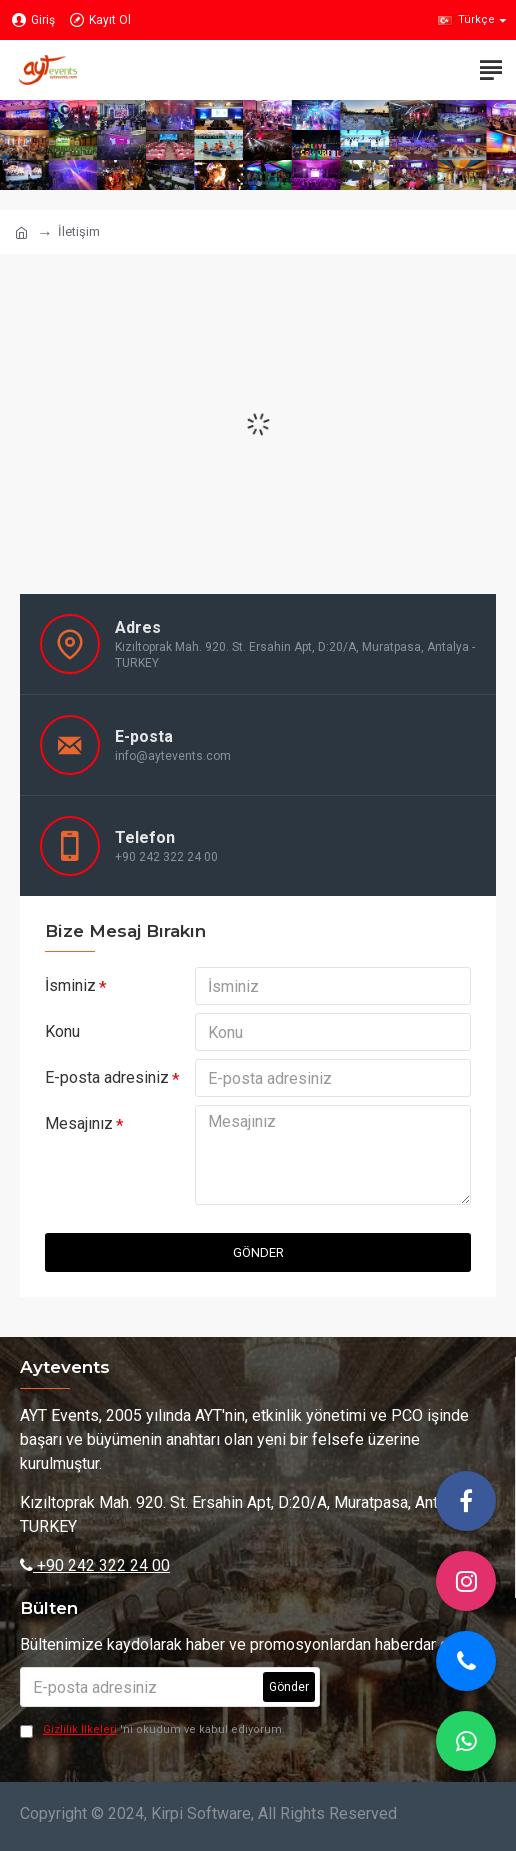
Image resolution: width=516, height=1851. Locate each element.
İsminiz (70, 985)
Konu (62, 1031)
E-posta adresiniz (107, 1077)
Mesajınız (79, 1123)
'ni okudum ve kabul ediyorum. (152, 1730)
